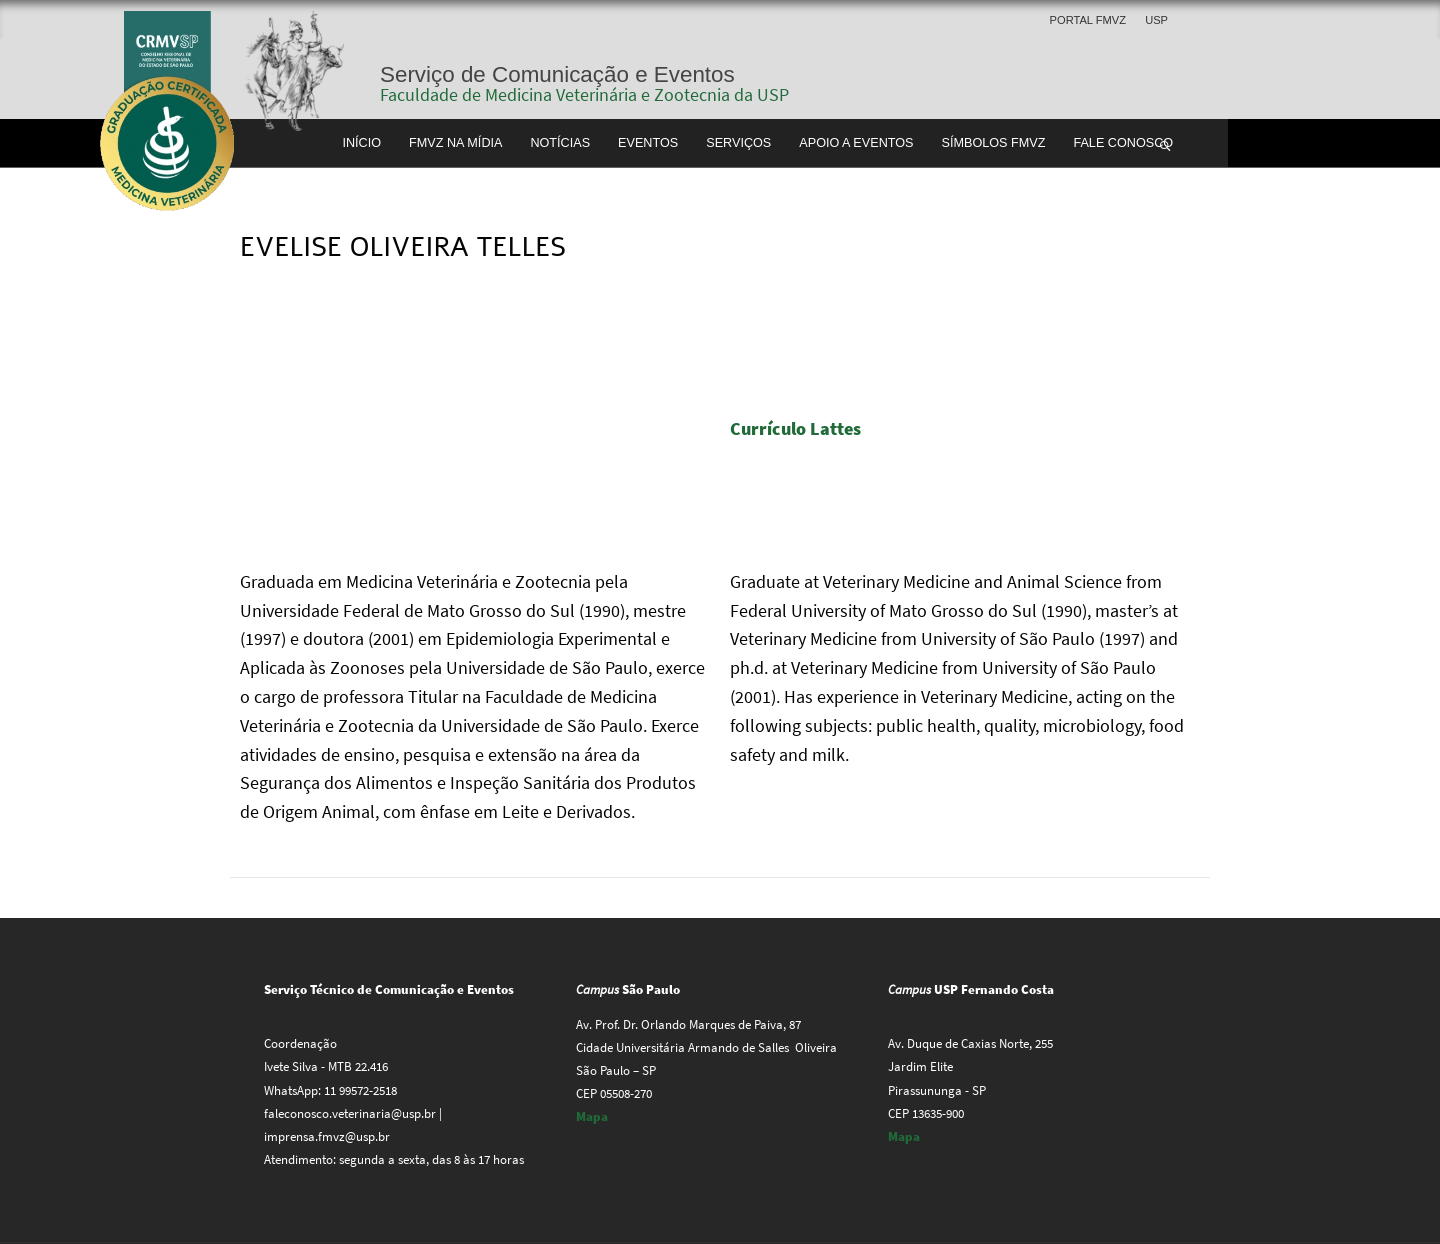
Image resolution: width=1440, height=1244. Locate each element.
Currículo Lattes (797, 428)
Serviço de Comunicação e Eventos (557, 74)
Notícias (560, 143)
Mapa (592, 1116)
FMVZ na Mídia (455, 143)
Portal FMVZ (1088, 20)
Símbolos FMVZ (994, 143)
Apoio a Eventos (856, 143)
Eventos (648, 143)
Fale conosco (1123, 143)
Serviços (738, 143)
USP (1156, 20)
